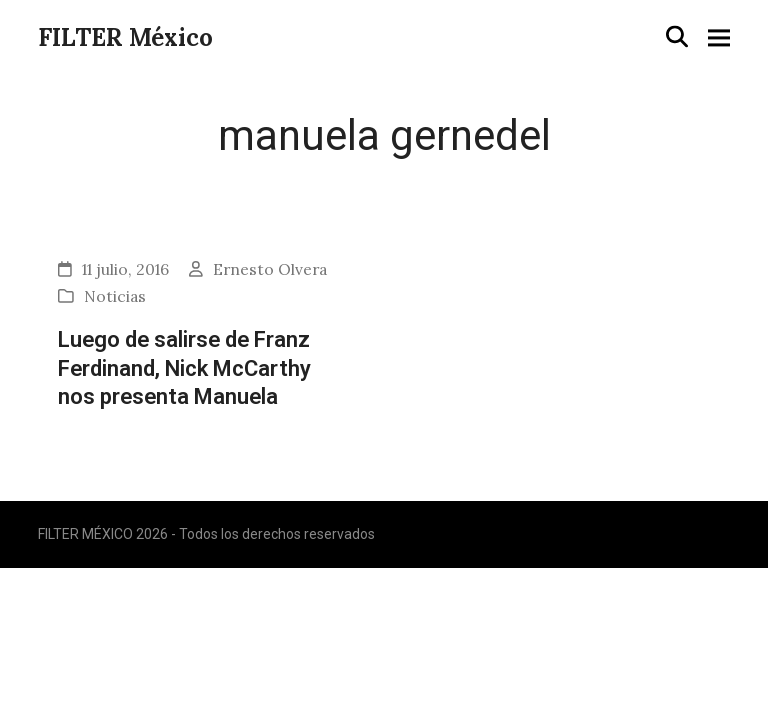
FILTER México (125, 37)
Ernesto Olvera (270, 269)
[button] (677, 36)
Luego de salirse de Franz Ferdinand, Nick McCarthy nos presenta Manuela (184, 367)
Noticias (115, 296)
